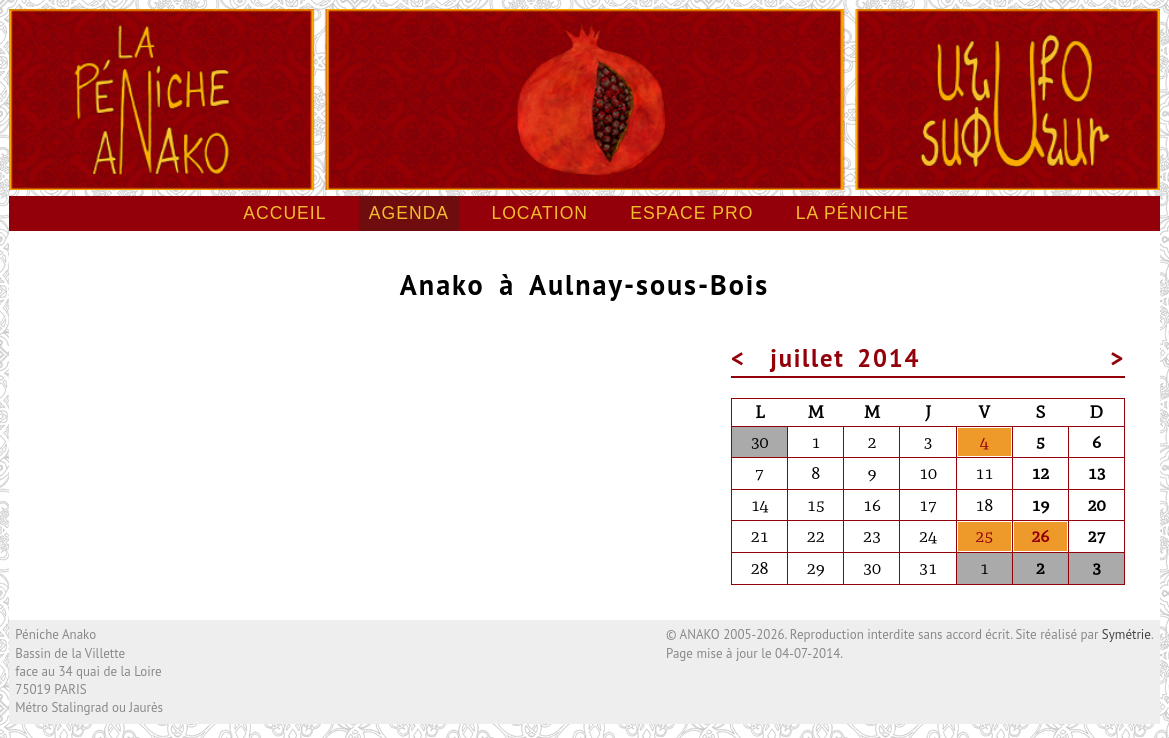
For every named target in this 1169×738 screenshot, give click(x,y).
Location (539, 213)
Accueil (284, 213)
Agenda (409, 213)
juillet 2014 (845, 358)
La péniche (853, 213)
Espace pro (691, 213)
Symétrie (1126, 634)
